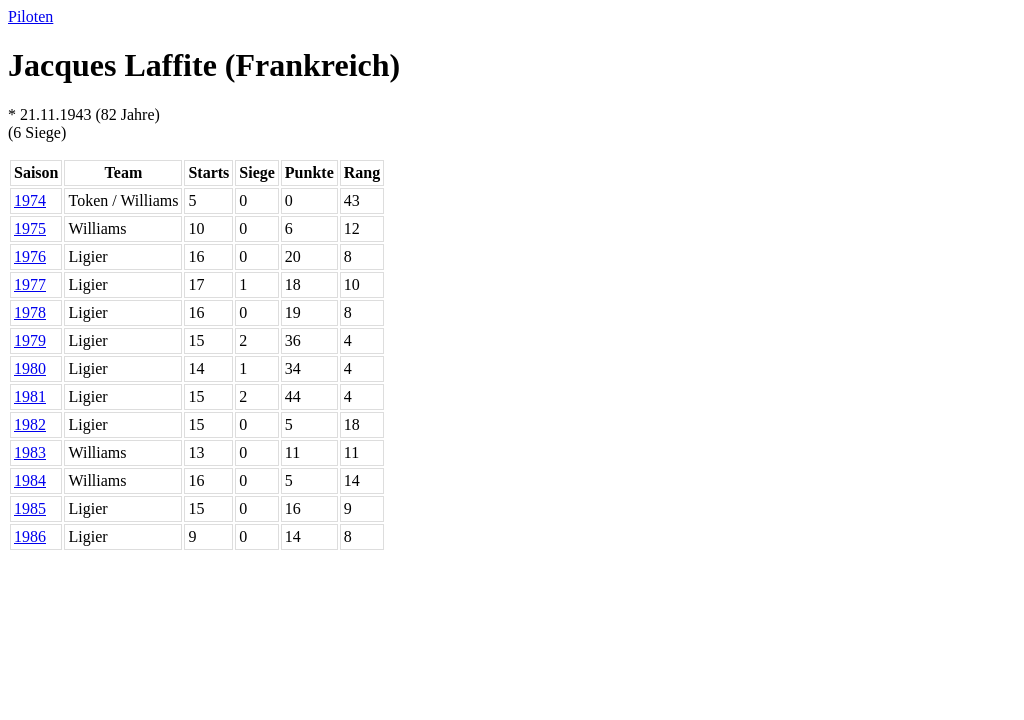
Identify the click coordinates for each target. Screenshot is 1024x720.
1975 (30, 228)
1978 (30, 312)
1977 (30, 284)
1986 (30, 536)
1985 (30, 508)
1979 (30, 340)
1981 (30, 396)
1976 (30, 256)
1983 (30, 452)
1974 (30, 200)
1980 (30, 368)
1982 (30, 424)
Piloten (30, 16)
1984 (30, 480)
